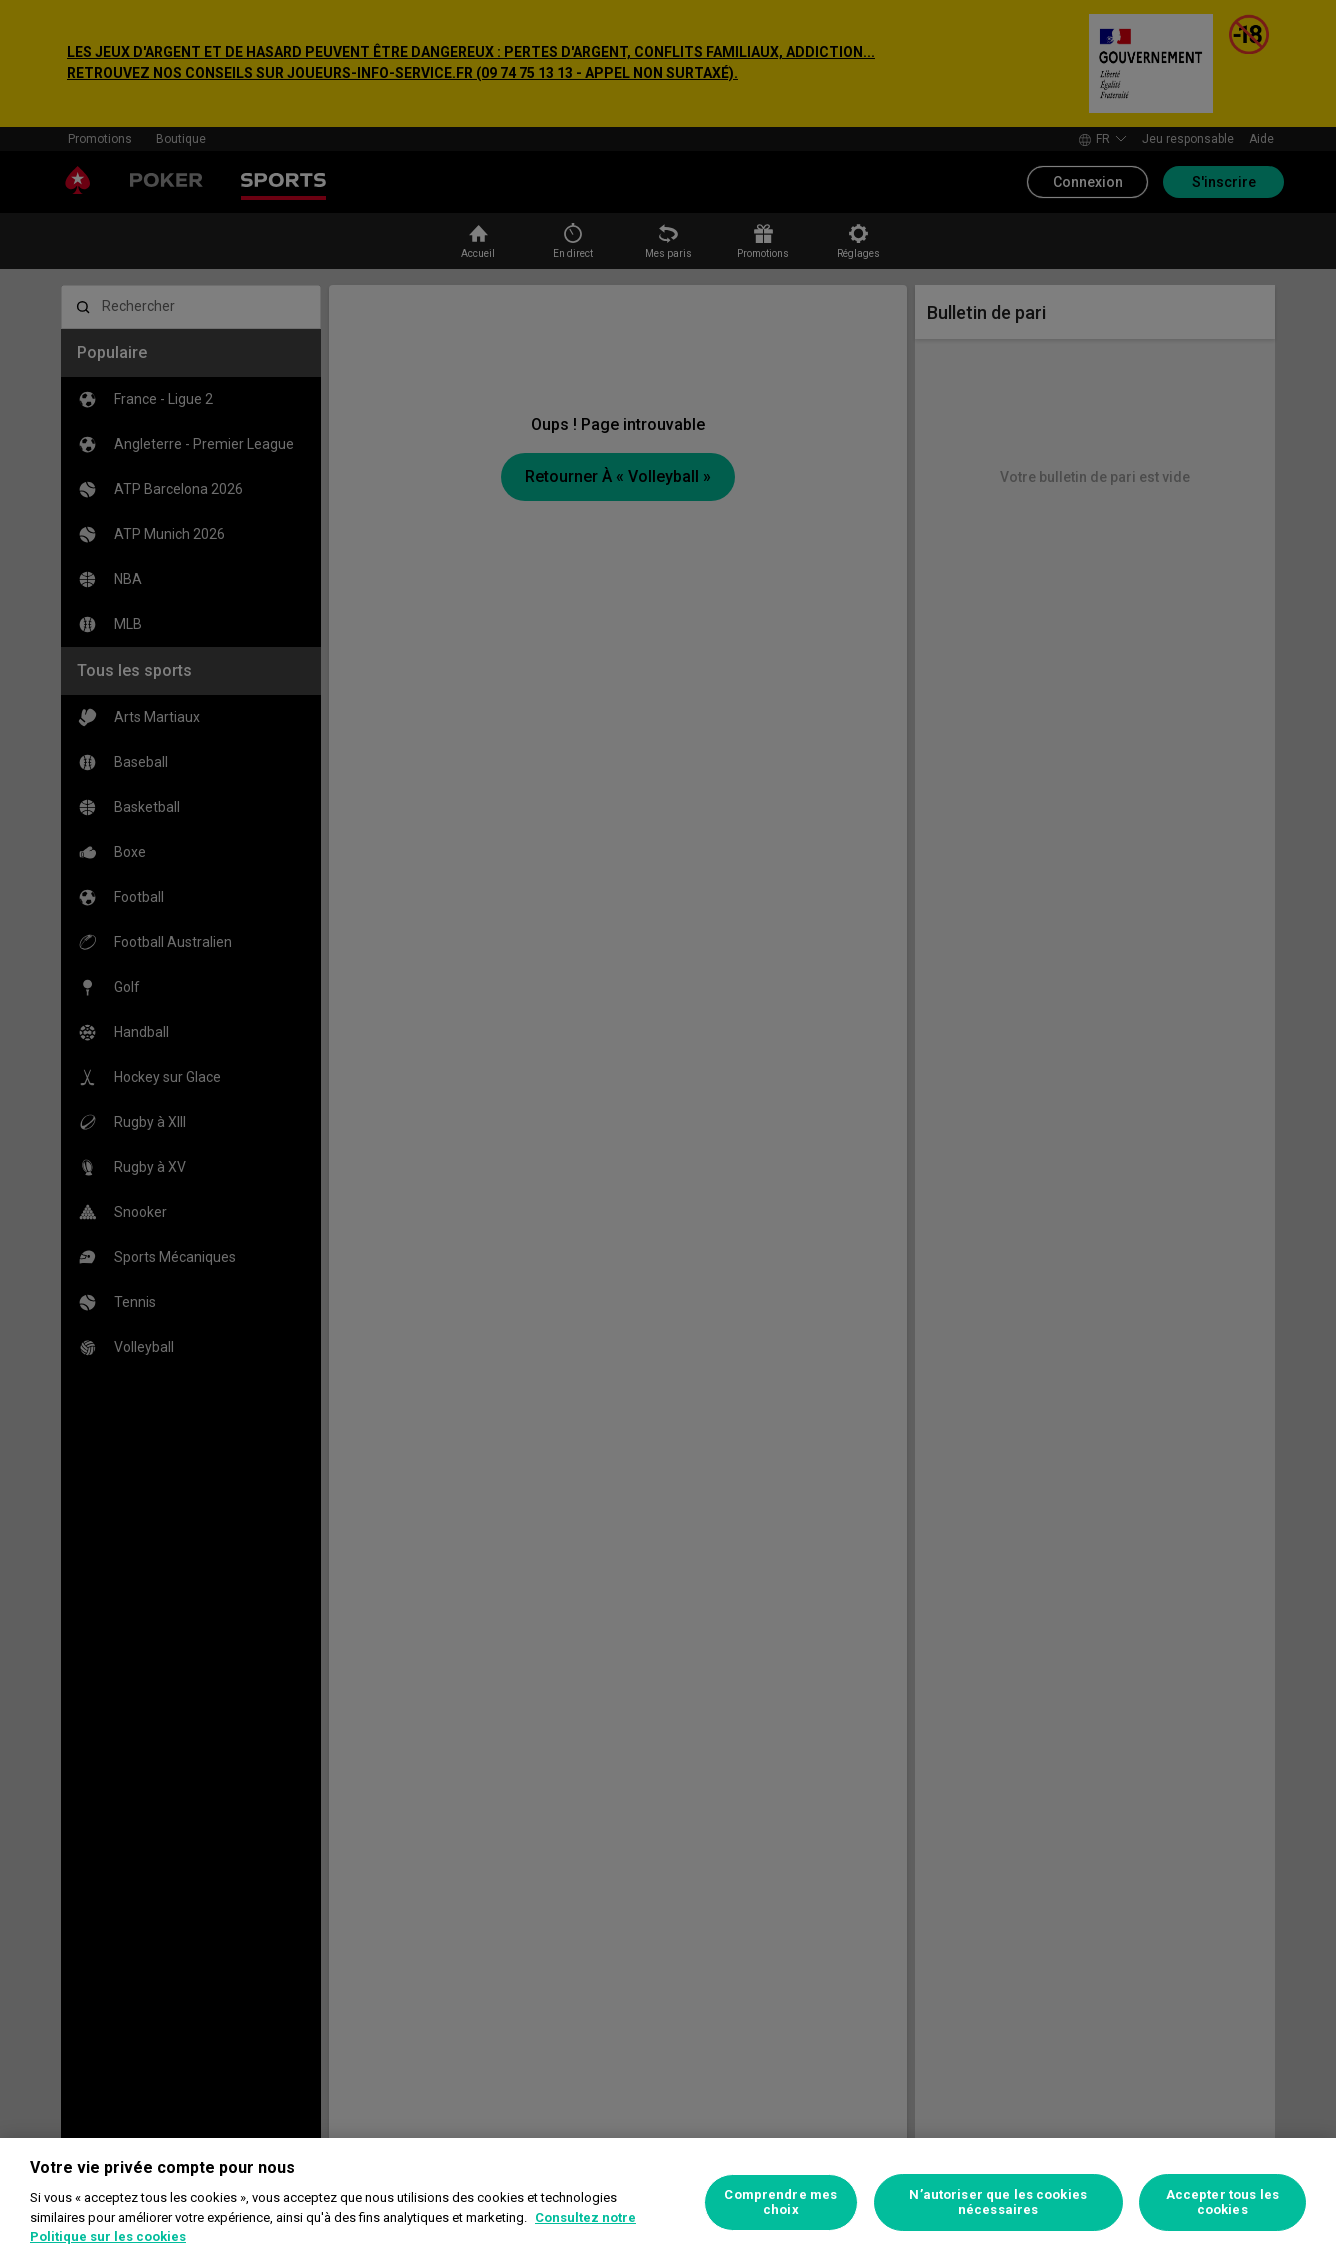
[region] (668, 2202)
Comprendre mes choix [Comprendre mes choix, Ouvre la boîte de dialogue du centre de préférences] (780, 2202)
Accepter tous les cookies (1222, 2202)
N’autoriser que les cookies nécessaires (998, 2202)
